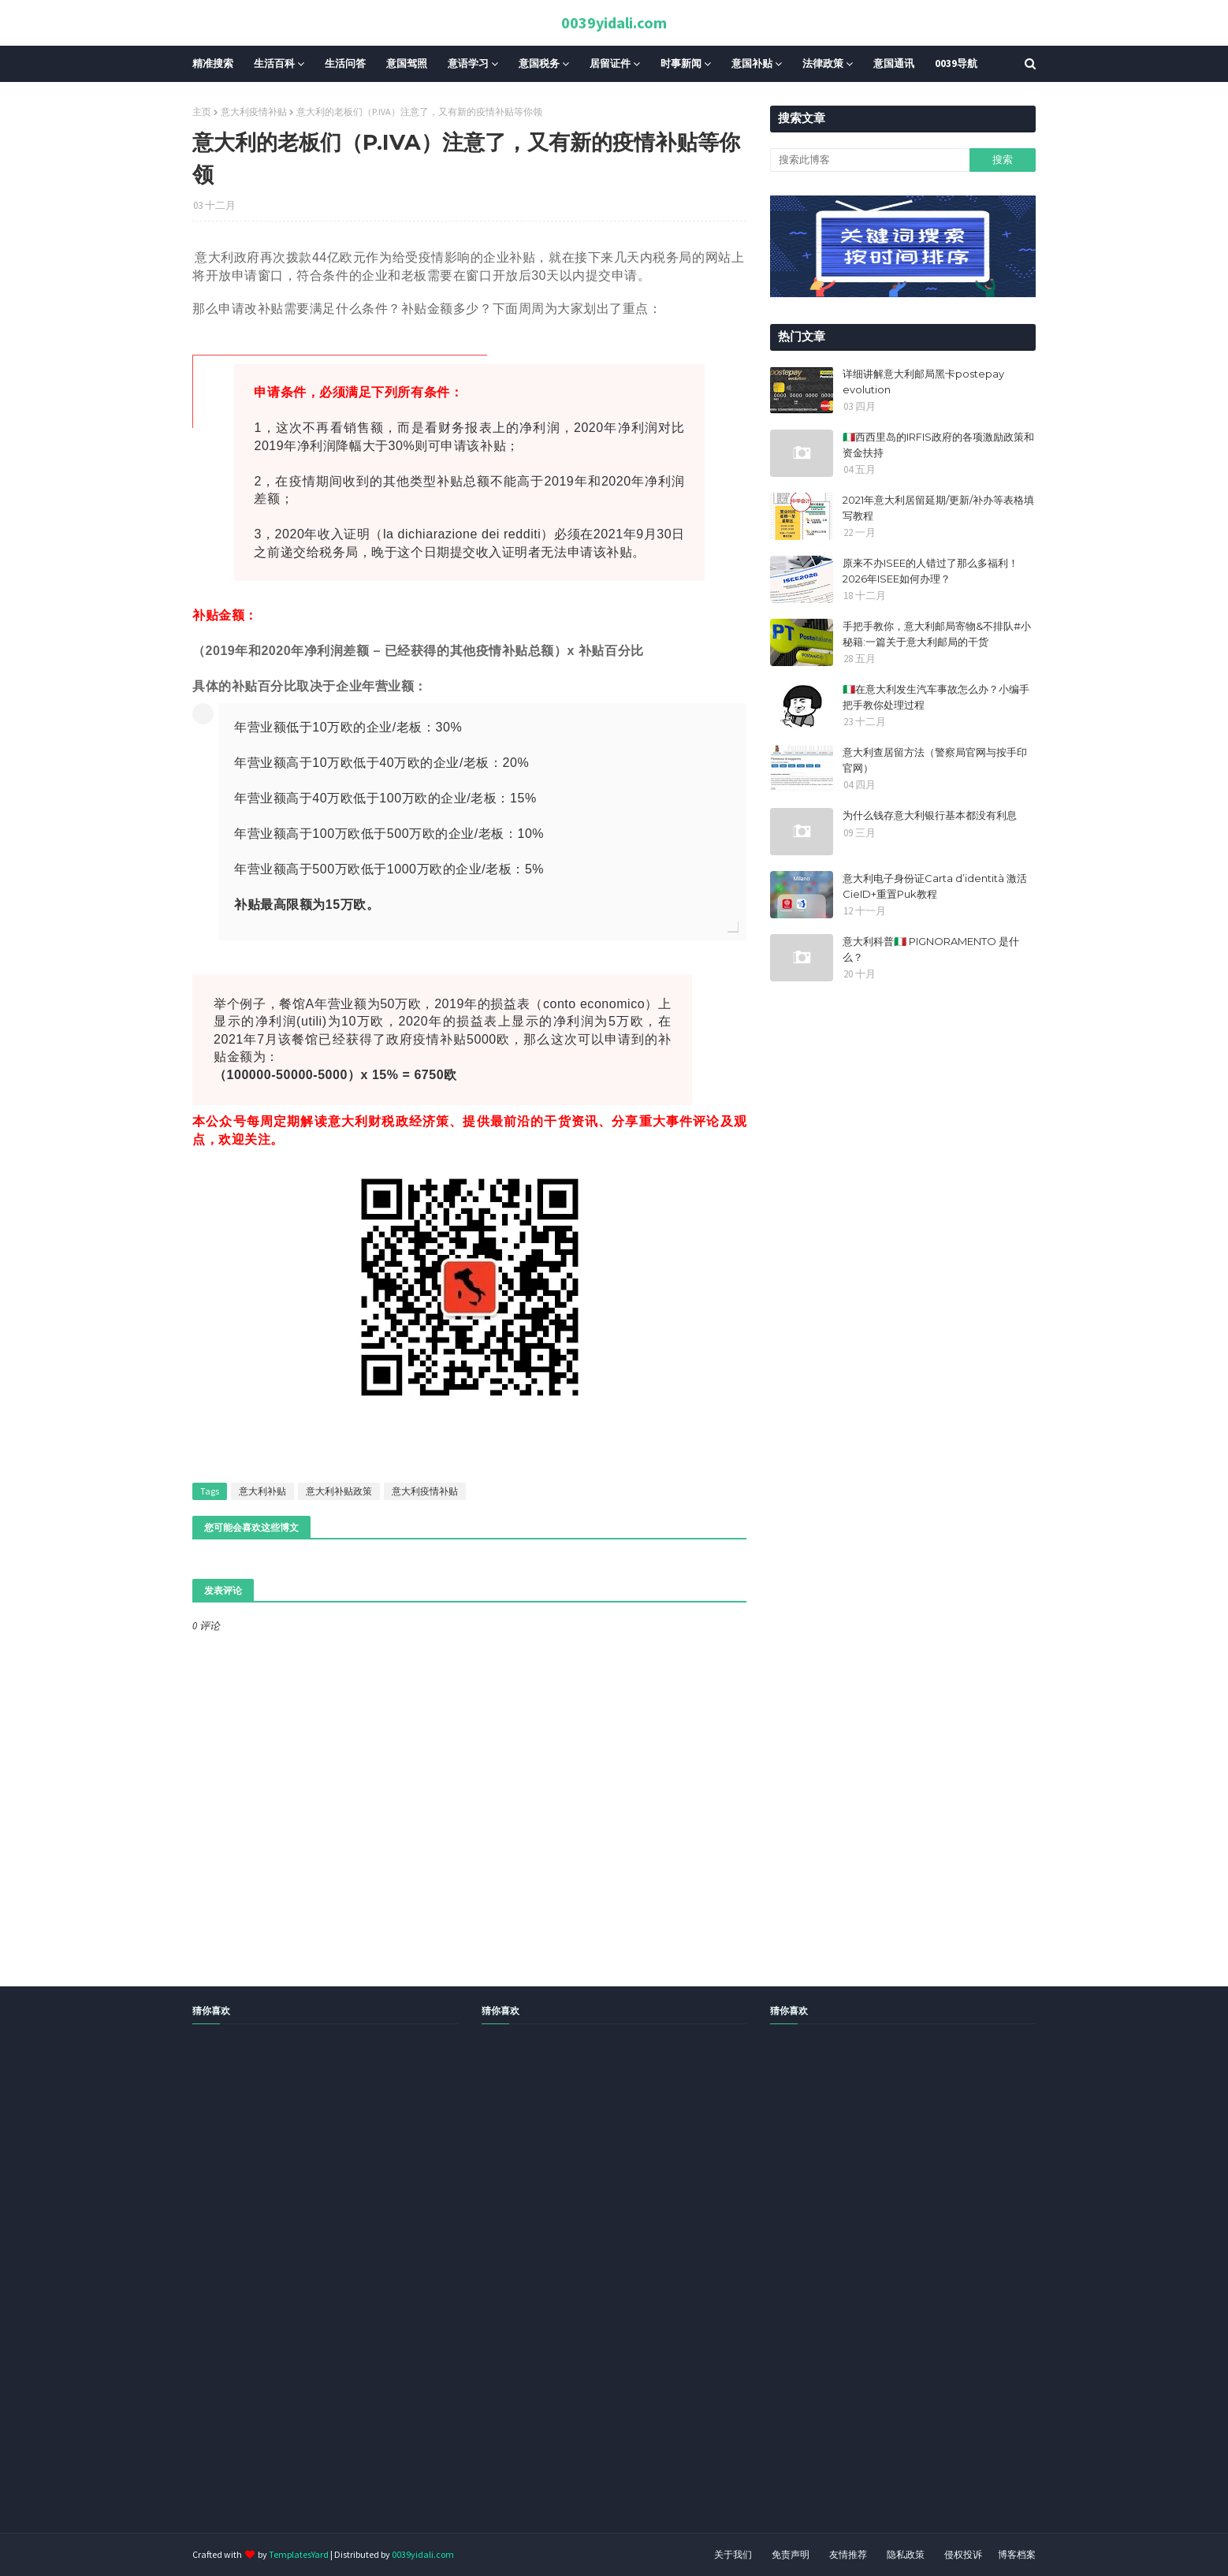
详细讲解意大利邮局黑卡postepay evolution (923, 381)
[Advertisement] (473, 2296)
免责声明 (790, 2554)
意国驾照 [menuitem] (406, 63)
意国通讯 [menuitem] (893, 63)
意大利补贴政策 (339, 1491)
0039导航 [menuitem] (956, 63)
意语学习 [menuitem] (468, 63)
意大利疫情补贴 (254, 111)
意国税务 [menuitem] (539, 63)
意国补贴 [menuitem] (751, 63)
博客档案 (1017, 2554)
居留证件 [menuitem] (610, 63)
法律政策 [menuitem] (822, 63)
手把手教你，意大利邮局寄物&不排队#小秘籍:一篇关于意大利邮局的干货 (937, 634)
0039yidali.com (614, 22)
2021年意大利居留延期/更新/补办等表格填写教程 (938, 507)
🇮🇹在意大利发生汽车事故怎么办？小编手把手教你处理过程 (936, 697)
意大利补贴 (262, 1491)
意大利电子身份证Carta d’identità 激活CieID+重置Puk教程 (935, 886)
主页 (201, 111)
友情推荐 (848, 2554)
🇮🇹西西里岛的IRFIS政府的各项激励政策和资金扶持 (938, 444)
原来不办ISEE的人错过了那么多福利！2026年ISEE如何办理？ (930, 571)
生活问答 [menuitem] (345, 63)
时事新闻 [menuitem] (681, 63)
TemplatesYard (299, 2554)
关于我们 (733, 2554)
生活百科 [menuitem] (274, 63)
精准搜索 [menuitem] (212, 63)
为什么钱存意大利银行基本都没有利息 (930, 815)
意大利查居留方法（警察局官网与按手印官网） (935, 760)
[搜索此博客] (869, 160)
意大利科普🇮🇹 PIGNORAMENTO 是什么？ (931, 949)
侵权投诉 (963, 2554)
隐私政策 (906, 2554)
